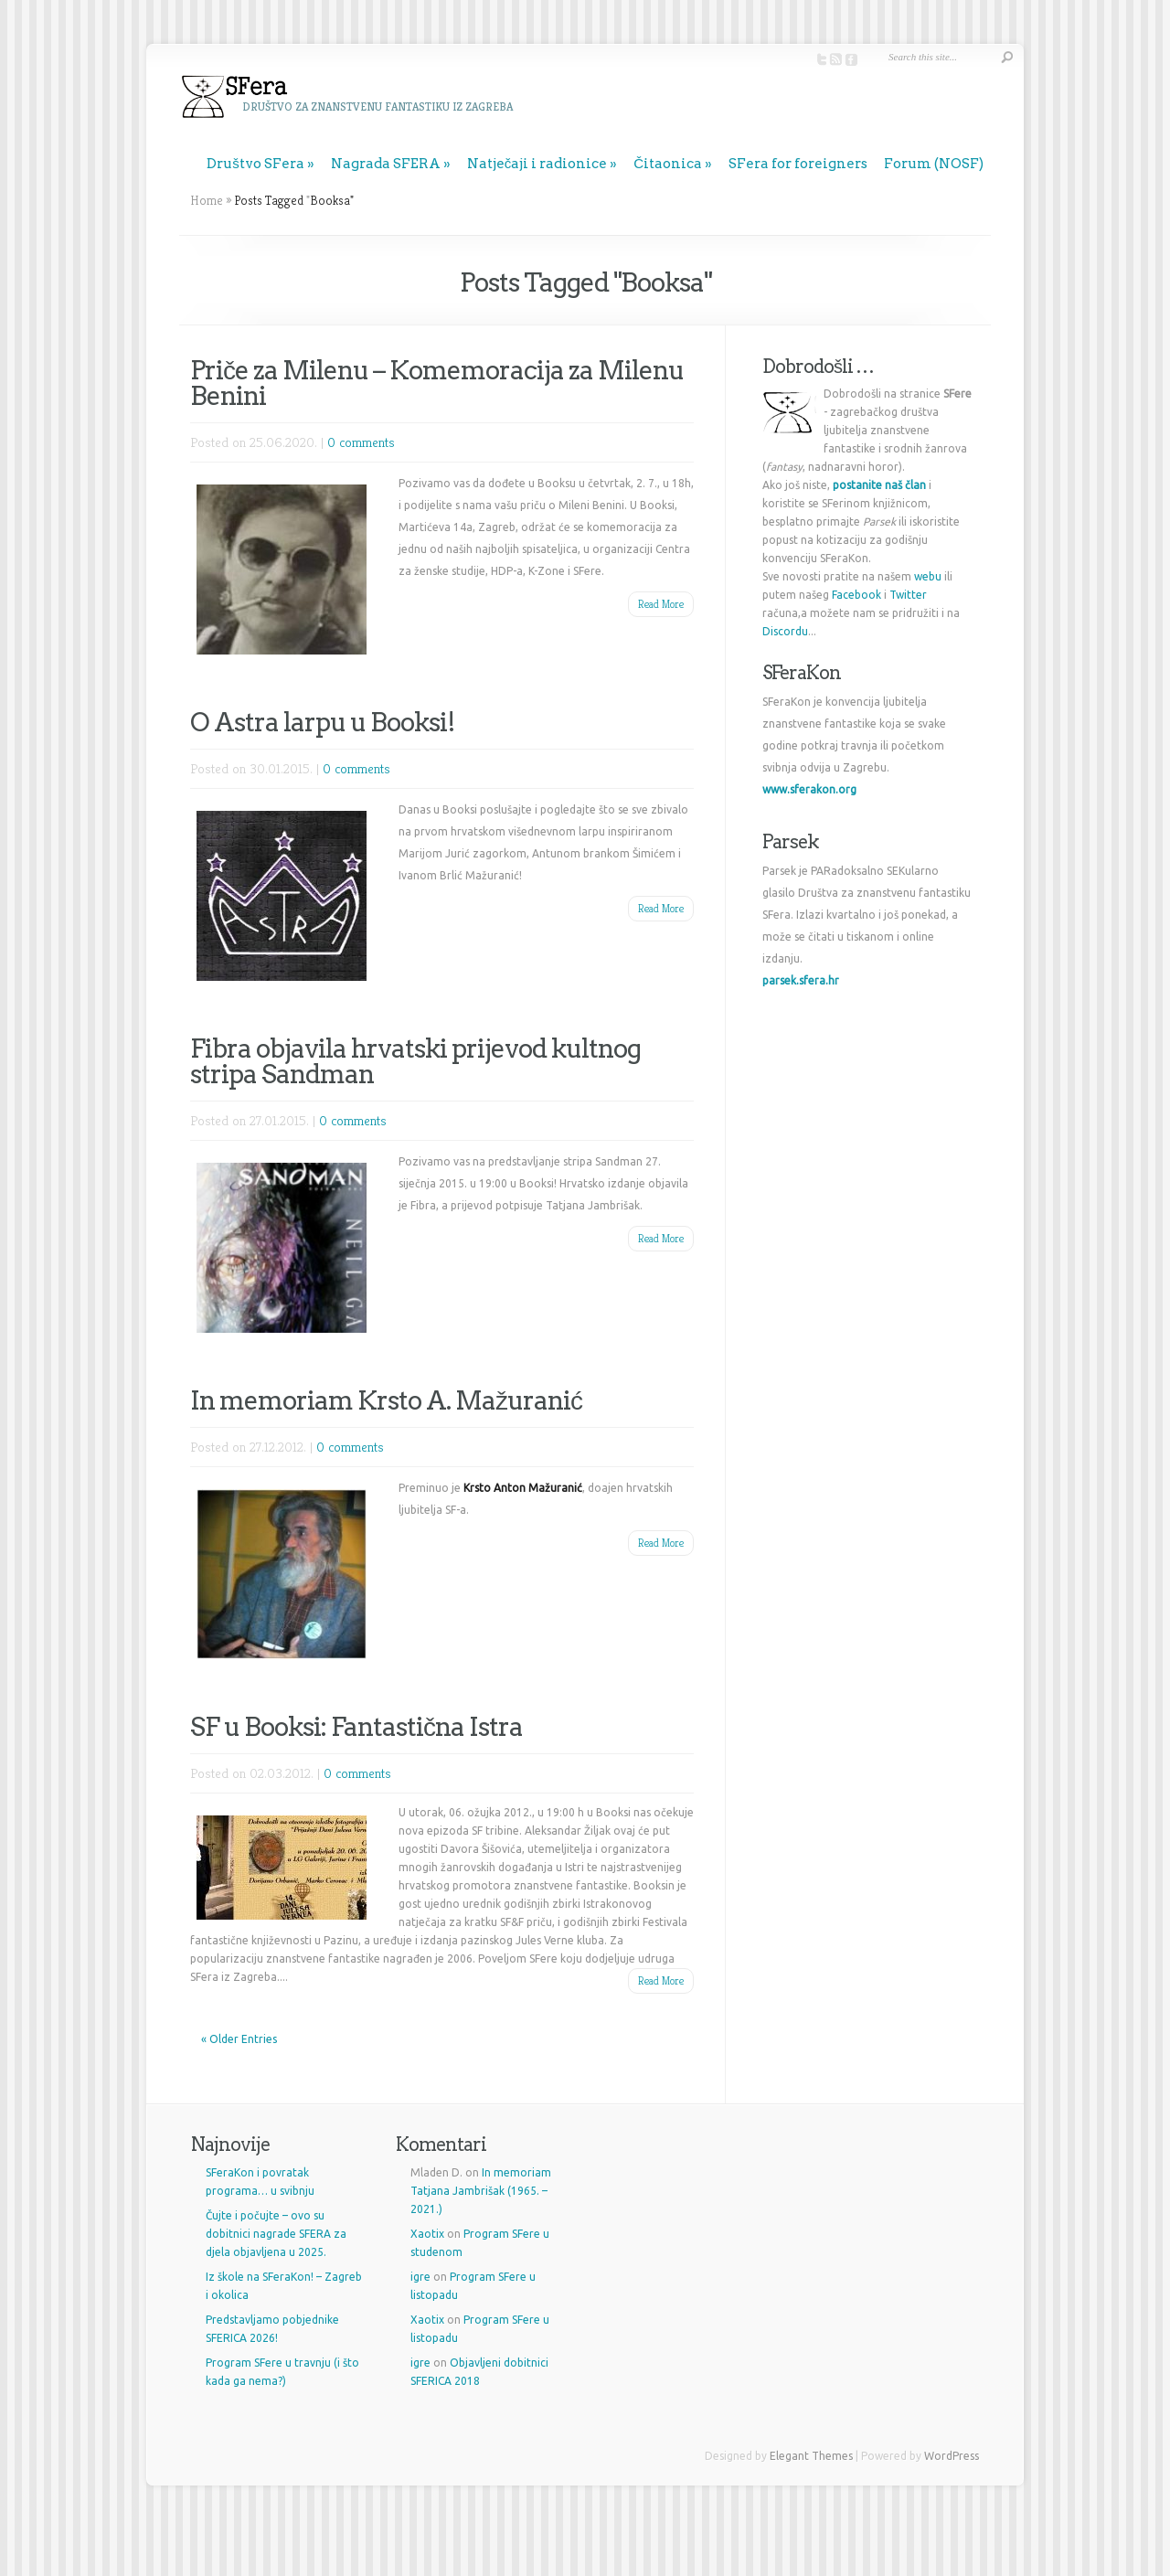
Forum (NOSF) (934, 163)
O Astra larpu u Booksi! (322, 722)
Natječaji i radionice (537, 163)
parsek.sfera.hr (800, 980)
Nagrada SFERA (386, 163)
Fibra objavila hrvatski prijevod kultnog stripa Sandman (415, 1061)
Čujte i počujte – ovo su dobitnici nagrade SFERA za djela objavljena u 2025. (276, 2233)
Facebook (856, 595)
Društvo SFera (255, 163)
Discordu (785, 631)
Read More (661, 604)
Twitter (908, 595)
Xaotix (427, 2234)
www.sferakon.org (809, 789)
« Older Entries (239, 2039)
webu (927, 576)
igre (420, 2277)
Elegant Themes (811, 2456)
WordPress (951, 2456)
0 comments (361, 442)
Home (206, 200)
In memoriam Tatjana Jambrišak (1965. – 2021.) (480, 2190)
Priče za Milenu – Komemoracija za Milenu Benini (437, 383)
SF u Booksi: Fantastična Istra (356, 1726)
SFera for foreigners (798, 163)
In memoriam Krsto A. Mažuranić (386, 1400)
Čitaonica (667, 163)
